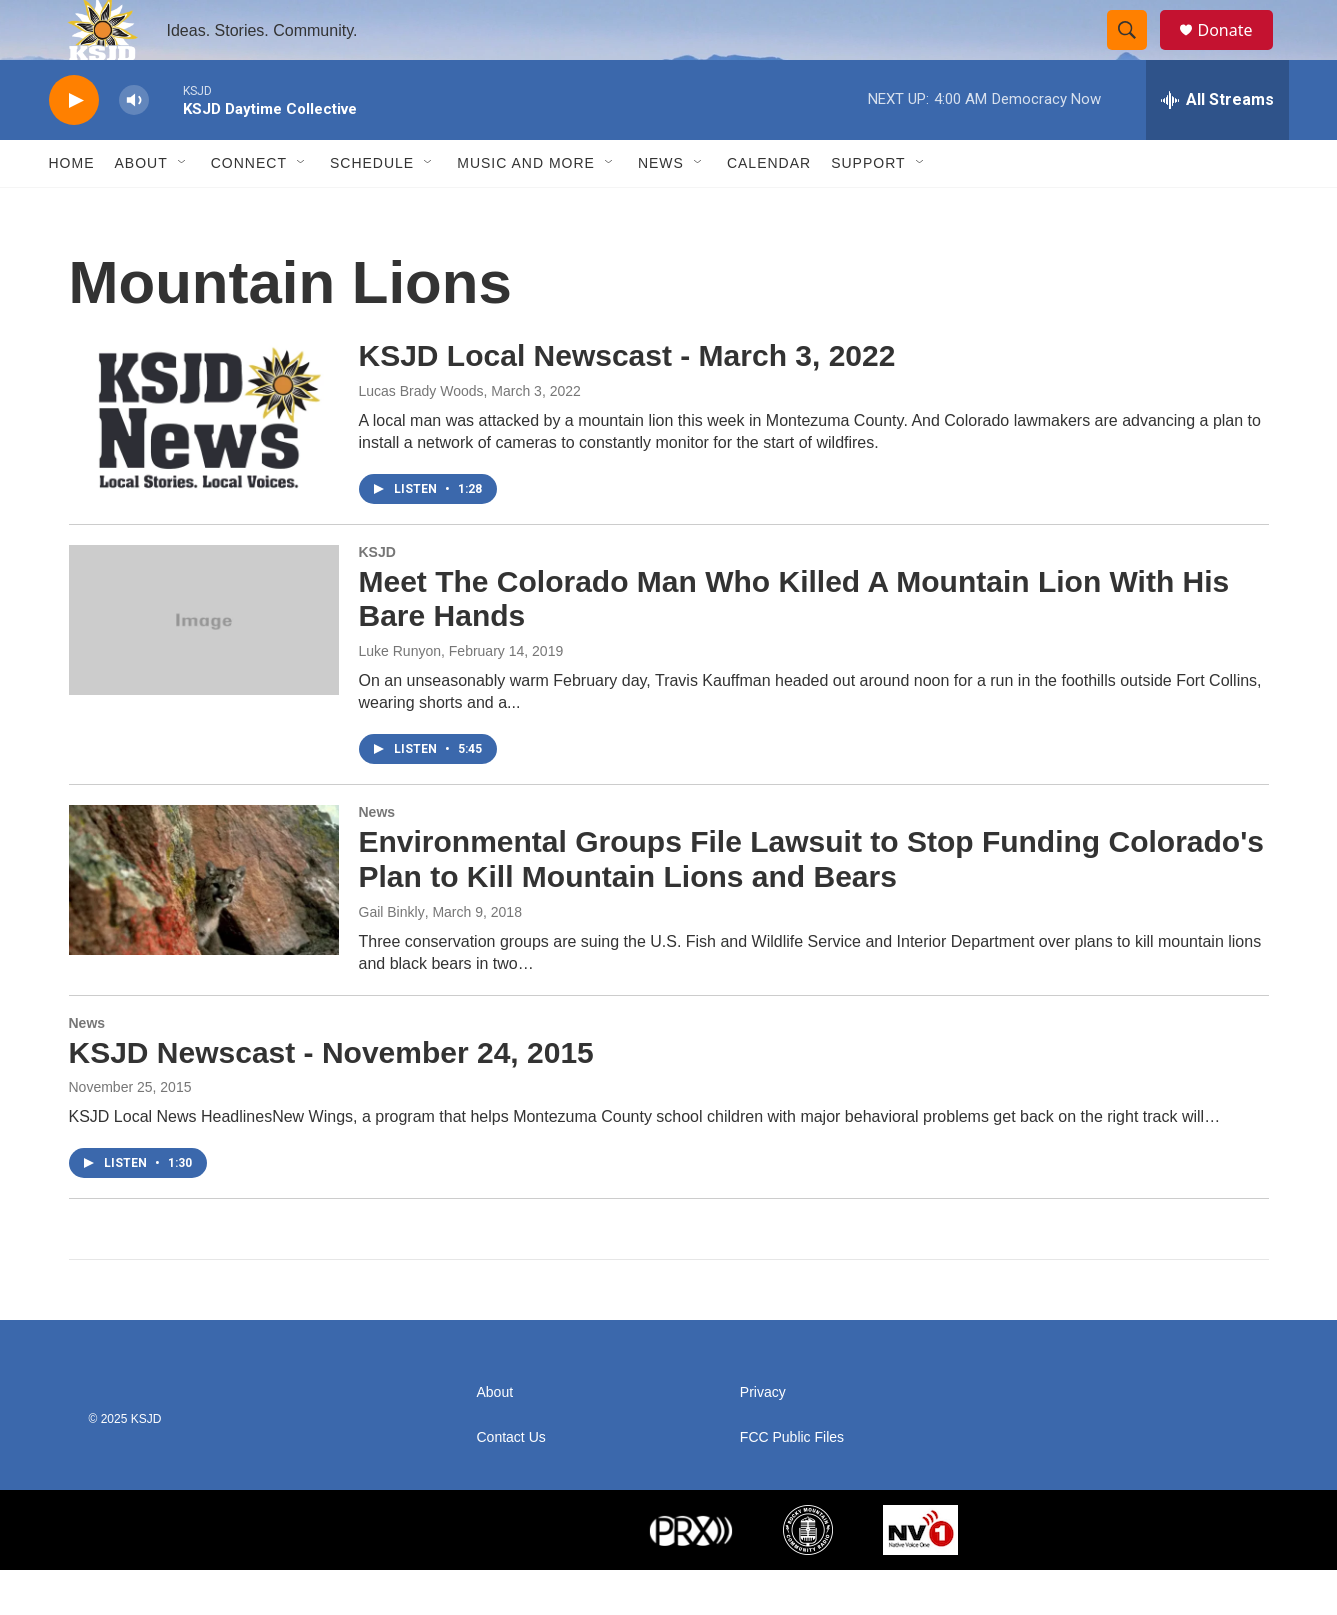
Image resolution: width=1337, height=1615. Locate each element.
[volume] (134, 145)
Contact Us (511, 1482)
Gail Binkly (392, 957)
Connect (249, 208)
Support (868, 208)
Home (72, 208)
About (141, 208)
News (661, 208)
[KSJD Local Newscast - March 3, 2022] (204, 459)
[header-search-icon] (1137, 53)
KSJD (377, 597)
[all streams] (1217, 145)
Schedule (372, 208)
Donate (1238, 52)
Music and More (526, 208)
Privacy (763, 1437)
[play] (74, 145)
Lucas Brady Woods (421, 436)
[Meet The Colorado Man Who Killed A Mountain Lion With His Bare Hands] (204, 665)
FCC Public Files (792, 1482)
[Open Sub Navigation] (183, 208)
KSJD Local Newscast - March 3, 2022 (627, 400)
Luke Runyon (400, 696)
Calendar (769, 208)
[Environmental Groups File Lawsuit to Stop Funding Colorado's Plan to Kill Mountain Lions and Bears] (204, 925)
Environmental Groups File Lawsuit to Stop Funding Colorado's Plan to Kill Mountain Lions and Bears (811, 904)
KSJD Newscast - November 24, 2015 (331, 1097)
